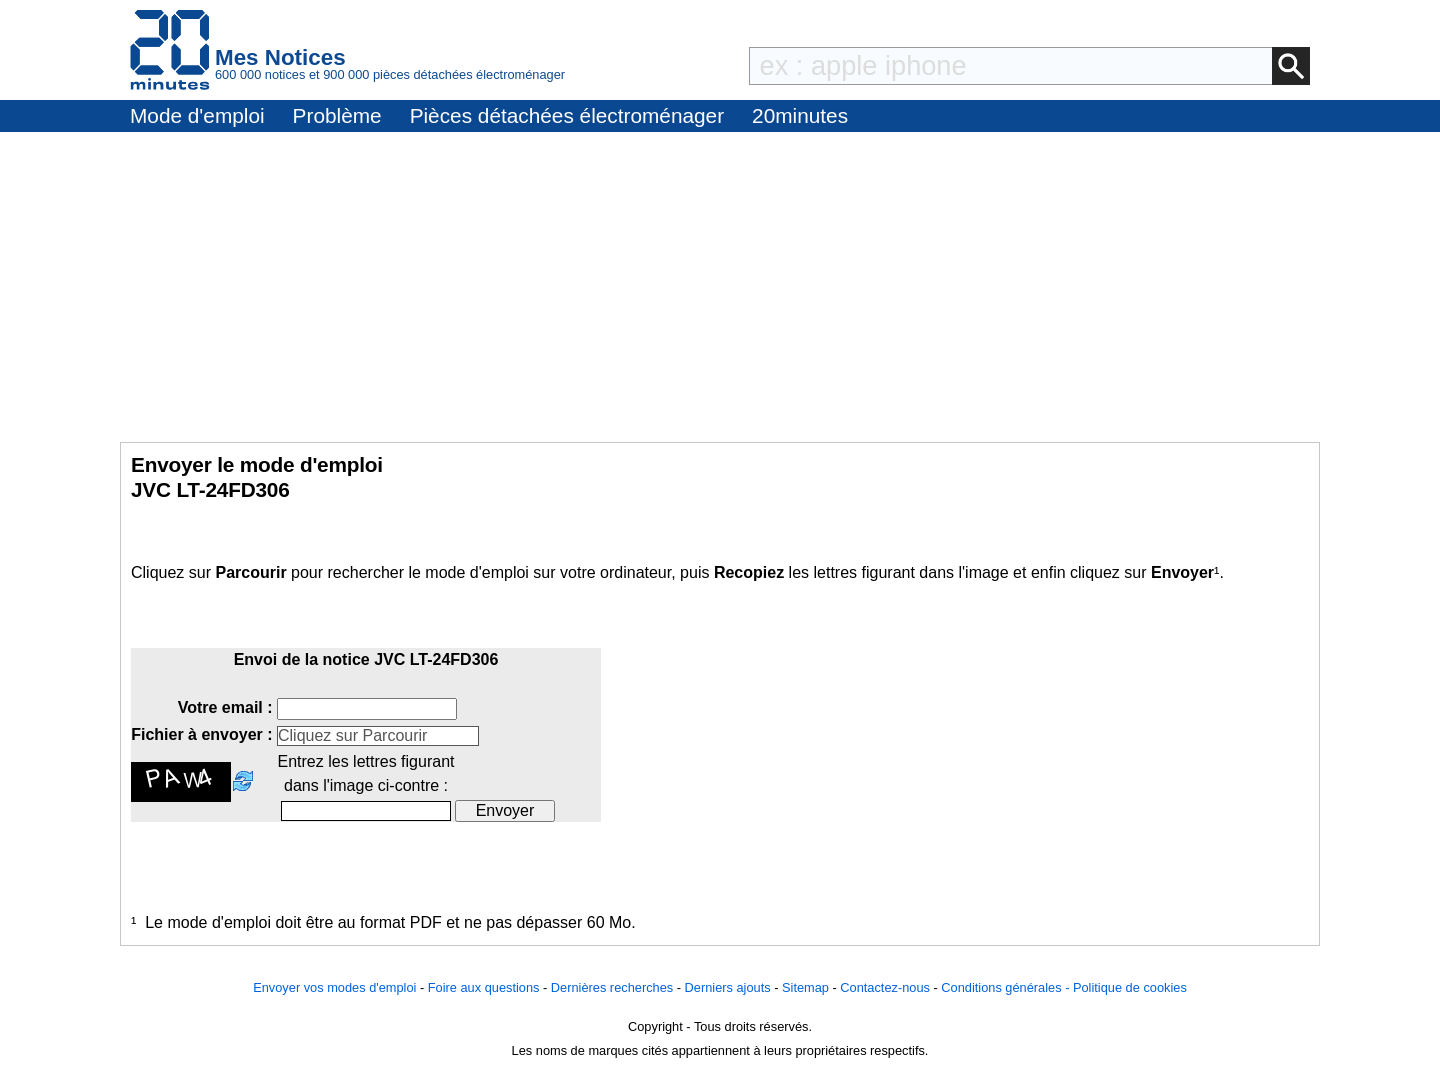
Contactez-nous (885, 987)
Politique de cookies (1130, 987)
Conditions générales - (1007, 987)
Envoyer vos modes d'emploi (334, 987)
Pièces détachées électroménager (567, 115)
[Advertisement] (720, 282)
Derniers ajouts (728, 987)
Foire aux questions (484, 987)
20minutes (800, 115)
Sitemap (805, 987)
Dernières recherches (612, 987)
